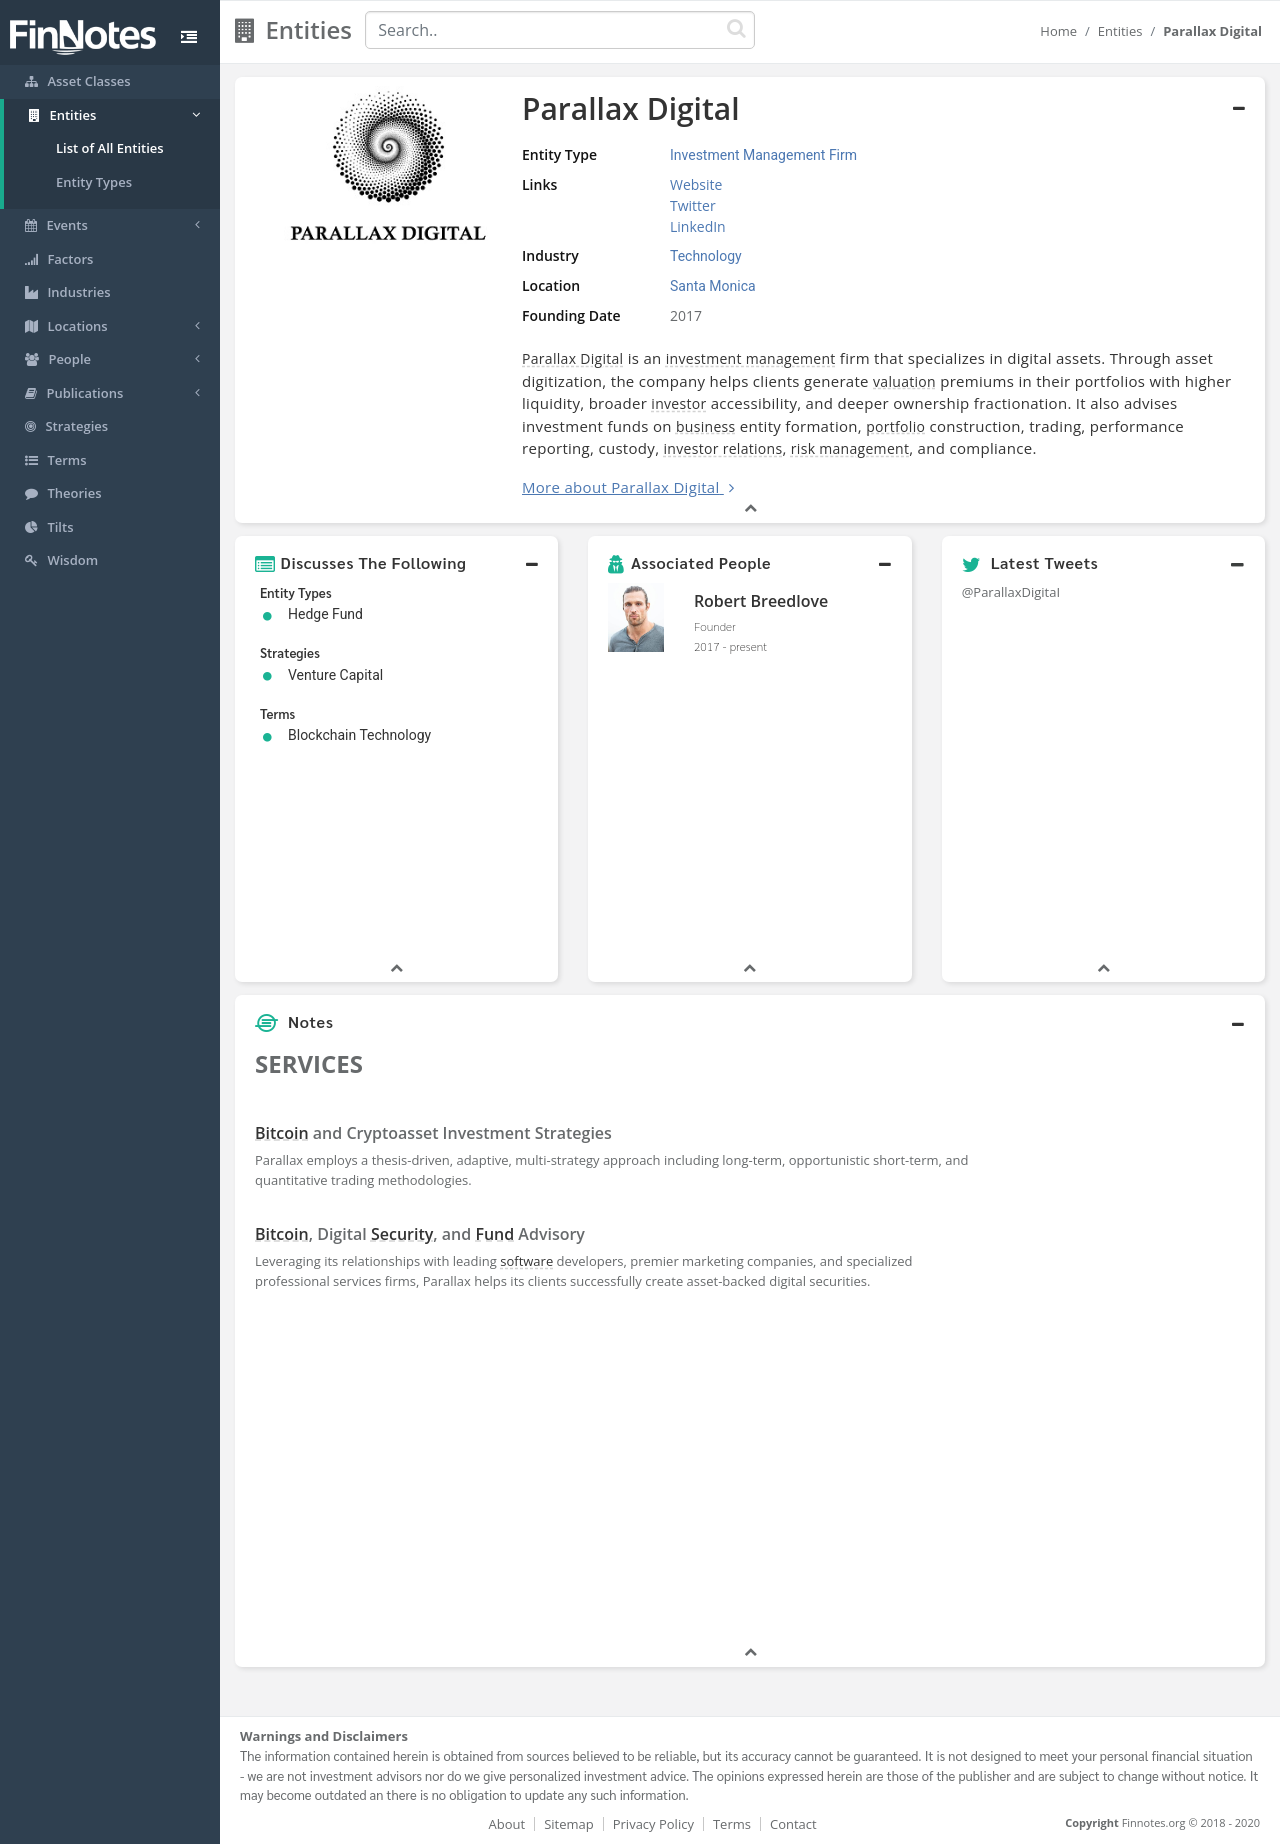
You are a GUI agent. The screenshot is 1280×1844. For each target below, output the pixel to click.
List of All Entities (110, 148)
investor (678, 403)
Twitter (693, 205)
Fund (494, 1234)
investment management (751, 358)
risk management (850, 448)
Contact (793, 1824)
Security (402, 1234)
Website (696, 184)
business (706, 426)
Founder (715, 626)
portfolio (895, 426)
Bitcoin (282, 1133)
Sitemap (569, 1824)
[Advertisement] (1132, 1342)
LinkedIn (698, 226)
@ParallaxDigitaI (1011, 592)
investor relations (723, 448)
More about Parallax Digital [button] (621, 487)
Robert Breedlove (761, 601)
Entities (1120, 31)
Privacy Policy (653, 1824)
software (526, 1261)
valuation (904, 381)
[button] (396, 563)
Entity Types (94, 182)
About (507, 1824)
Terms (732, 1824)
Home (1058, 31)
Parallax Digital (572, 358)
